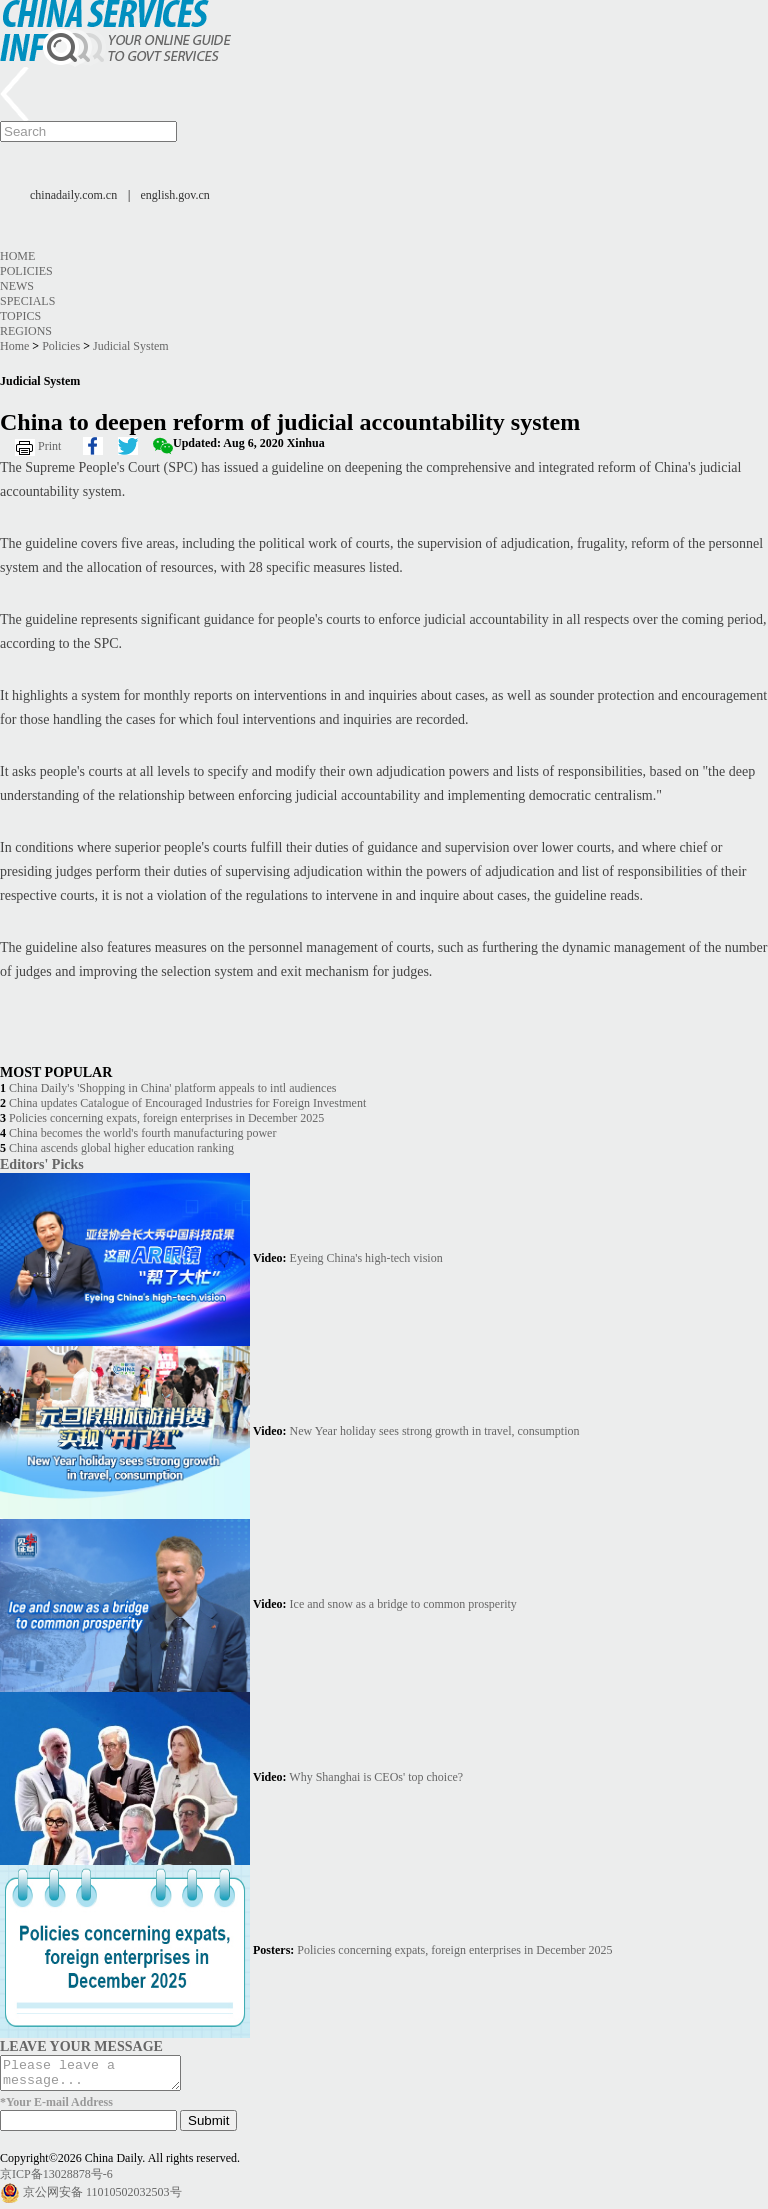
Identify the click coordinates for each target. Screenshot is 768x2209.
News (17, 286)
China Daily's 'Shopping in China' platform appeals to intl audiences (172, 1088)
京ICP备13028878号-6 (56, 2180)
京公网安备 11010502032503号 (102, 2198)
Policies (26, 271)
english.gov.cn (175, 195)
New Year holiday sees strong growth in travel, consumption (435, 1431)
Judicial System (131, 346)
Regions (26, 331)
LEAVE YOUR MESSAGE (81, 2046)
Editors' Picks (42, 1164)
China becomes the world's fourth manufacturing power (142, 1133)
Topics (20, 316)
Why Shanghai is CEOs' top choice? (376, 1777)
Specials (27, 301)
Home (17, 256)
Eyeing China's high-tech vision (366, 1258)
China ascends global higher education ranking (121, 1148)
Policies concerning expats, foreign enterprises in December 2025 (166, 1118)
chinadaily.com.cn (73, 195)
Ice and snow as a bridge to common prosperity (403, 1604)
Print (49, 446)
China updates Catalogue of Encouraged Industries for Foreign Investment (187, 1103)
